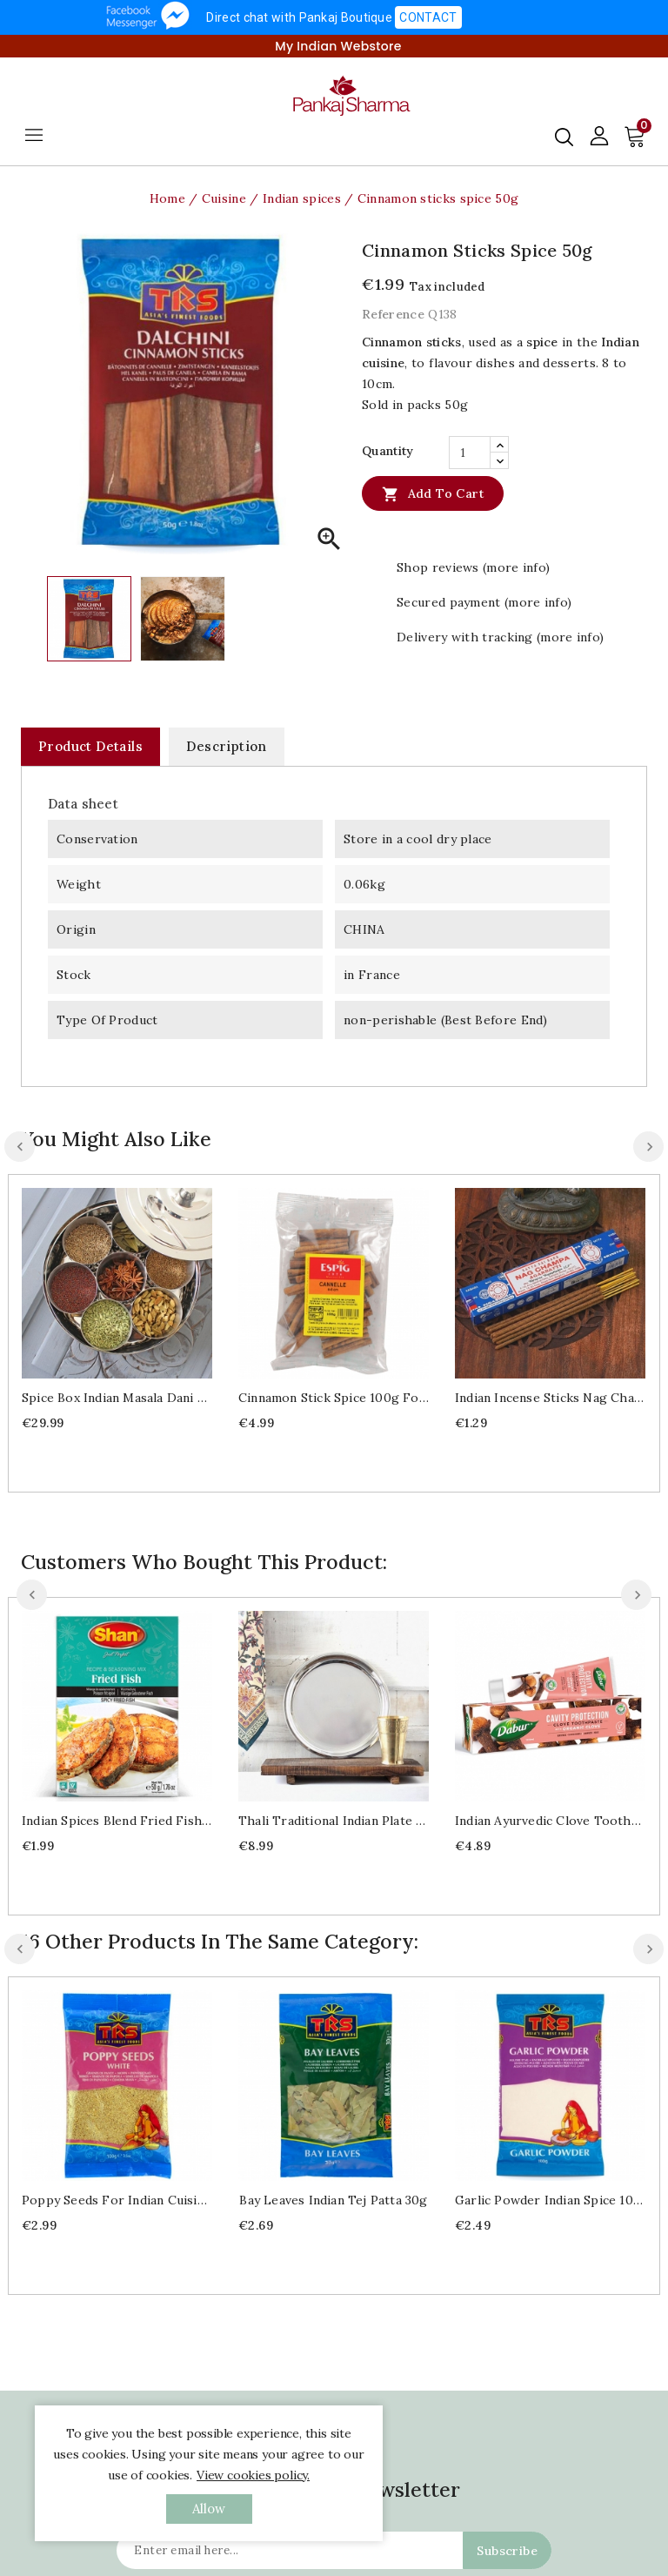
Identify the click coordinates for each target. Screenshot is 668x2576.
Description (226, 746)
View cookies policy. (253, 2475)
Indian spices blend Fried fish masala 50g (117, 1820)
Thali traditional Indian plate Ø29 (333, 1820)
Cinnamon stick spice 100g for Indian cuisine (333, 1397)
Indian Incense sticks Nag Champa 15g (550, 1397)
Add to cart (433, 493)
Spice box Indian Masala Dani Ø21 (117, 1397)
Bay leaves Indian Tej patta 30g (333, 2200)
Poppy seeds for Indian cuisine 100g (117, 2200)
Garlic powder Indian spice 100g (550, 2200)
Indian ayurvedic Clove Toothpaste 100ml (550, 1820)
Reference (393, 314)
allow (209, 2508)
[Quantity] (470, 452)
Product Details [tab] (90, 746)
